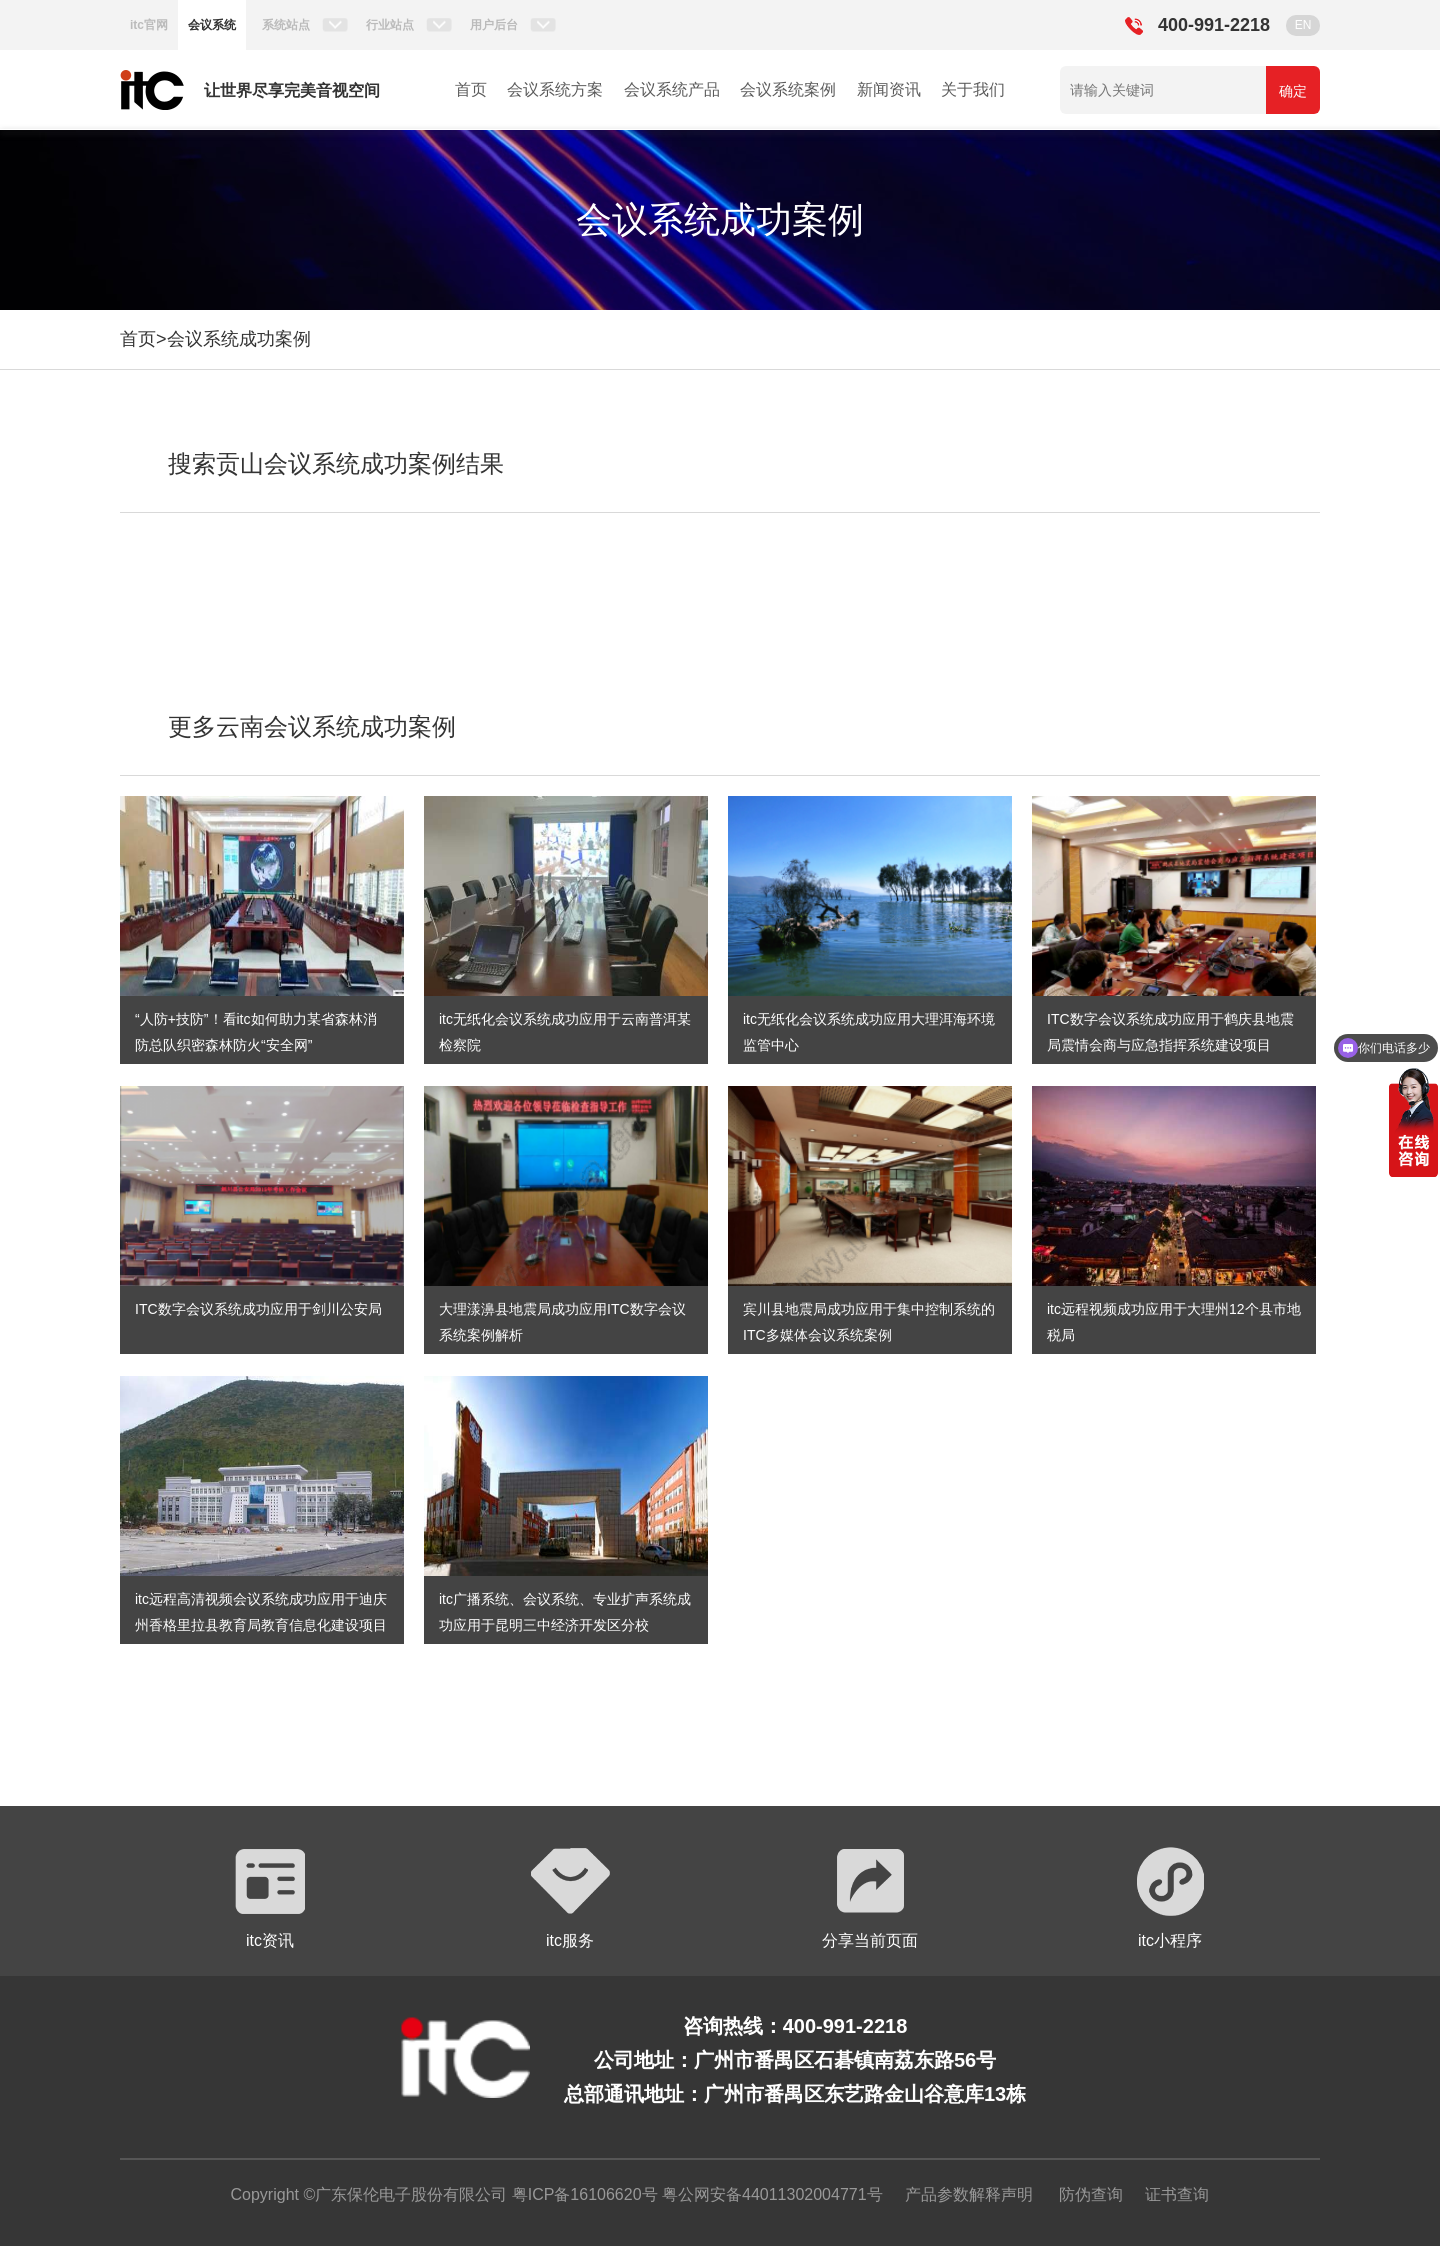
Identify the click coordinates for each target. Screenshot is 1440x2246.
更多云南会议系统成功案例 (312, 726)
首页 (471, 89)
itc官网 (149, 25)
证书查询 (1177, 2194)
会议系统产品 (672, 89)
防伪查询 (1091, 2194)
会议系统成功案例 (239, 339)
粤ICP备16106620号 (582, 2194)
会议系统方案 (555, 89)
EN (1303, 25)
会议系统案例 (788, 89)
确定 (1293, 91)
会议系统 (212, 25)
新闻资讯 (889, 89)
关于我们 (973, 89)
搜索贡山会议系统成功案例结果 (336, 463)
